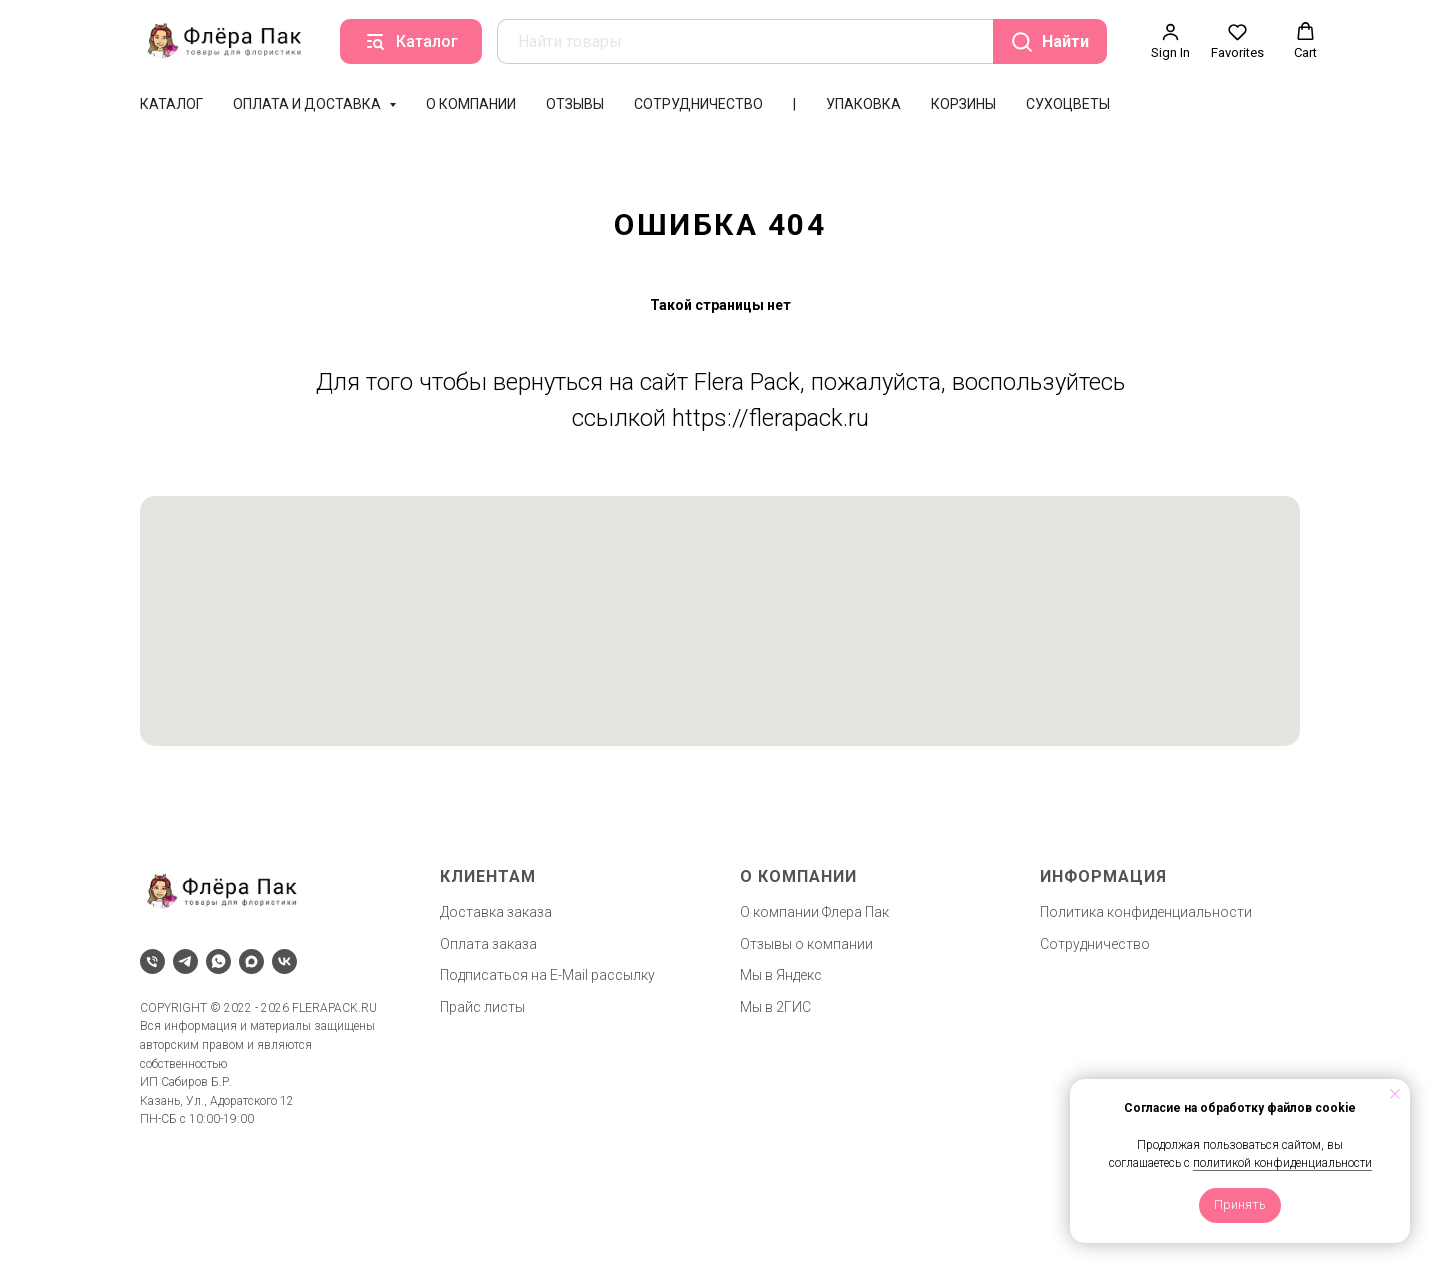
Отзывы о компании (806, 944)
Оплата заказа (488, 944)
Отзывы (575, 104)
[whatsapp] (218, 961)
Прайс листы (482, 1007)
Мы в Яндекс (781, 975)
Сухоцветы (1068, 104)
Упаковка (863, 104)
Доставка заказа (496, 912)
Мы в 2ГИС (775, 1007)
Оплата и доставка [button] (308, 104)
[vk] (284, 961)
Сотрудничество (698, 104)
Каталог (171, 104)
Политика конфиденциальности (1146, 912)
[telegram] (185, 961)
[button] (1170, 41)
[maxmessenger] (251, 961)
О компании (471, 104)
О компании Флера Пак (814, 912)
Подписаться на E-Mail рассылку (547, 975)
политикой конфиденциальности (1282, 1163)
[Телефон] (152, 961)
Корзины (963, 104)
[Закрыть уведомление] (1395, 1094)
